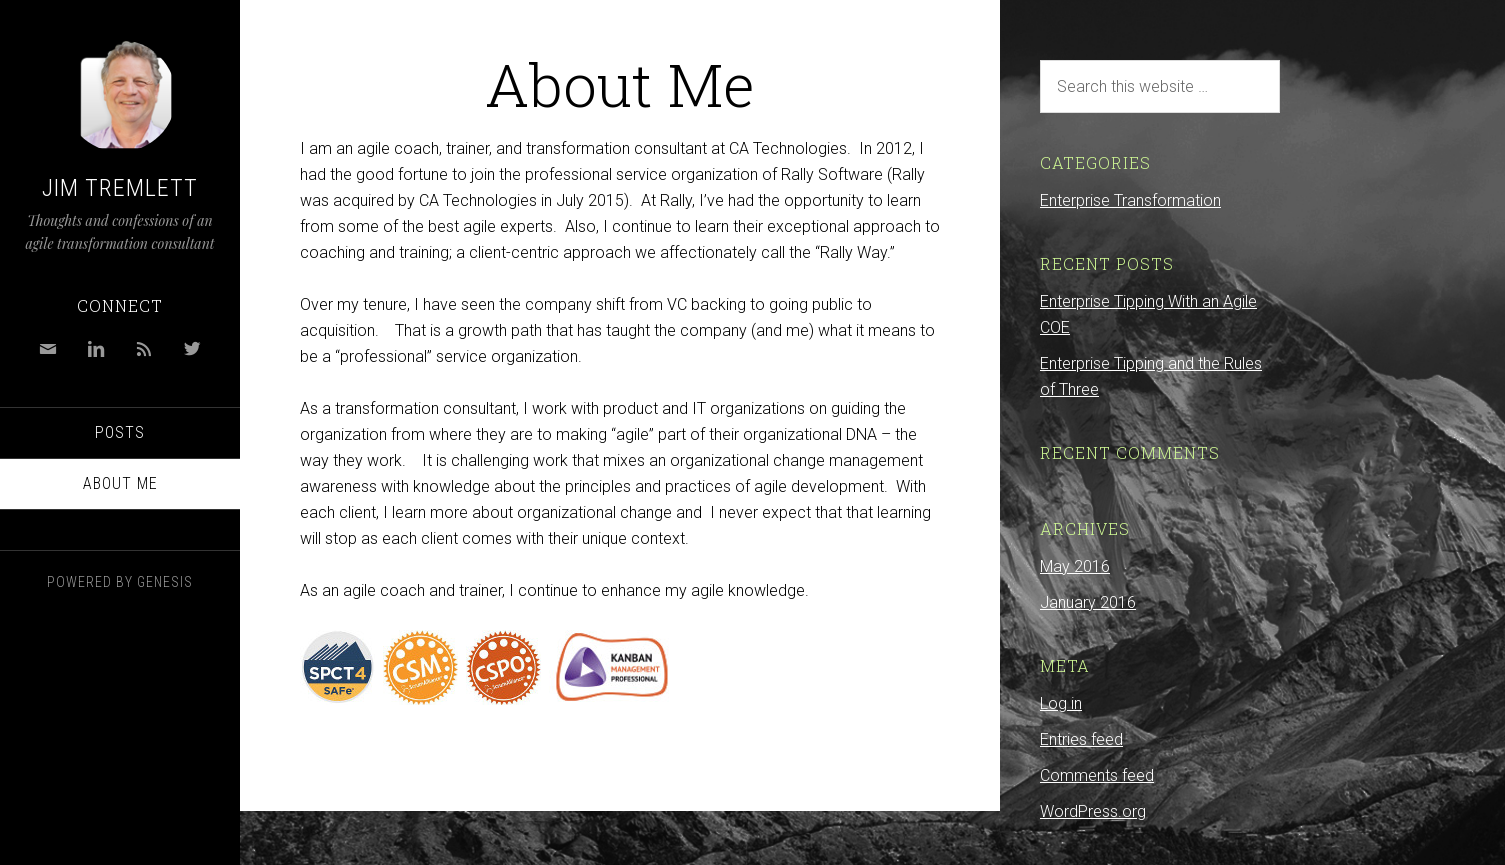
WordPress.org (1093, 811)
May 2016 (1075, 566)
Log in (1061, 703)
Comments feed (1097, 775)
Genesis (165, 582)
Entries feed (1081, 739)
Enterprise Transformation (1130, 200)
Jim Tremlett (120, 188)
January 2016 (1088, 602)
